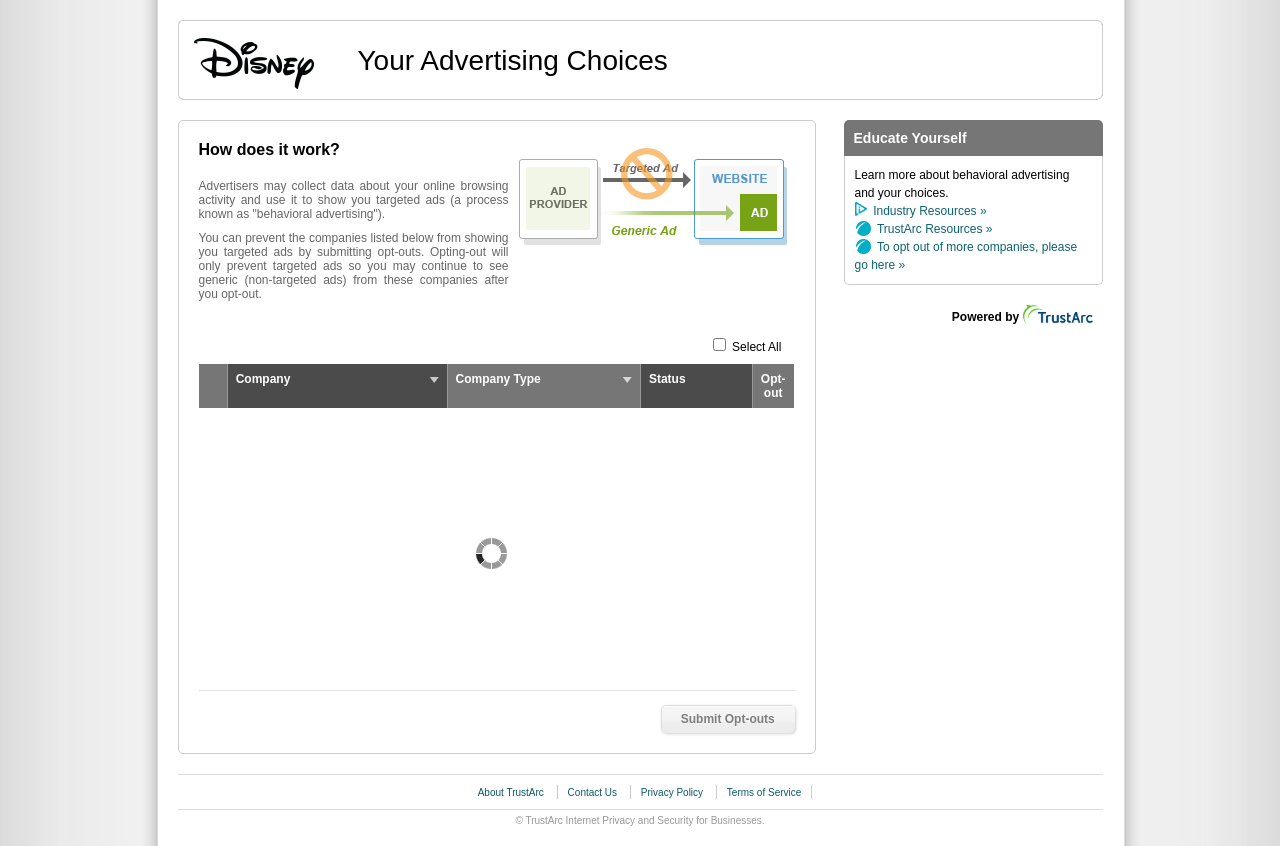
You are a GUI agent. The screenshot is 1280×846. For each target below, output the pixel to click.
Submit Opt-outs (728, 719)
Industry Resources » (929, 211)
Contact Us (594, 792)
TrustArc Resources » (935, 229)
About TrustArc (512, 792)
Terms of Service (764, 792)
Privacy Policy (673, 792)
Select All (757, 347)
